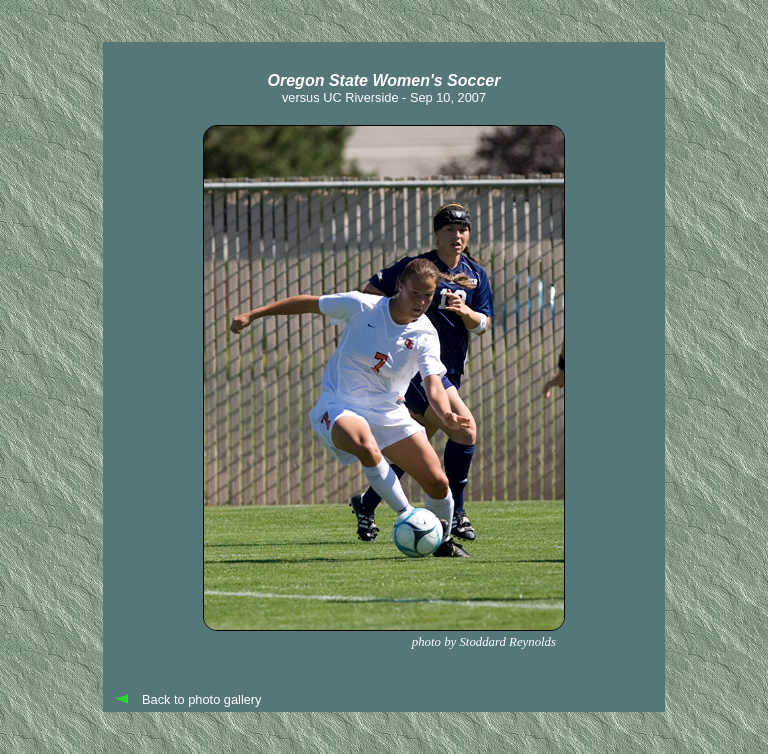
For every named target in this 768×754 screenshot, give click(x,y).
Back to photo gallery (202, 699)
